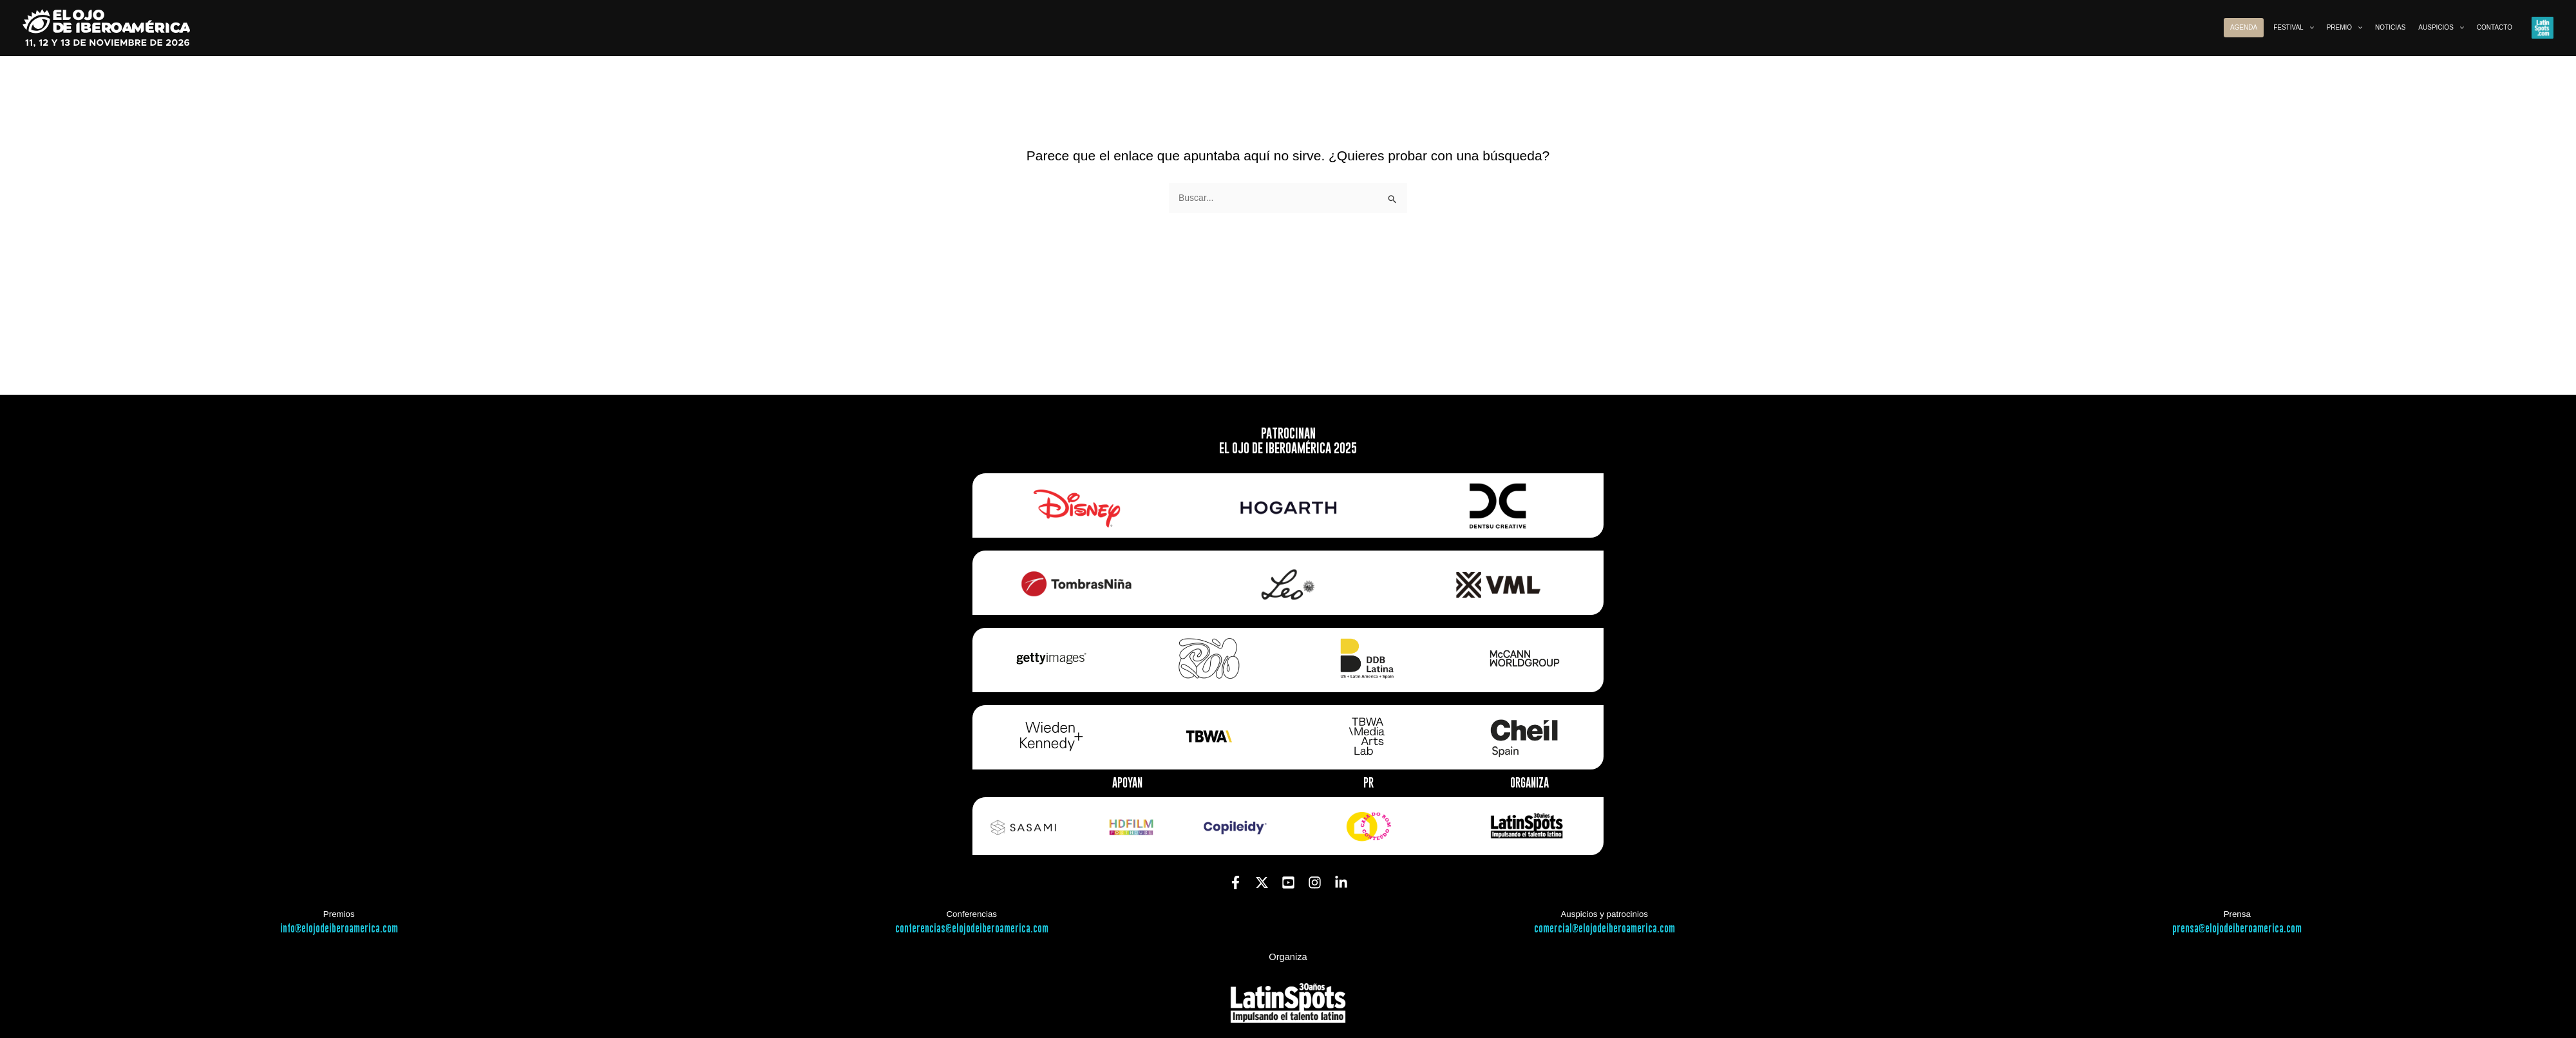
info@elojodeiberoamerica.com (339, 929)
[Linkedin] (1341, 882)
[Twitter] (1262, 882)
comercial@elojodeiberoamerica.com (1604, 929)
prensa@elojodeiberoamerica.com (2237, 929)
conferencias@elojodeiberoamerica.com (971, 929)
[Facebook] (1235, 882)
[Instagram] (1314, 882)
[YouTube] (1288, 882)
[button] (2309, 27)
